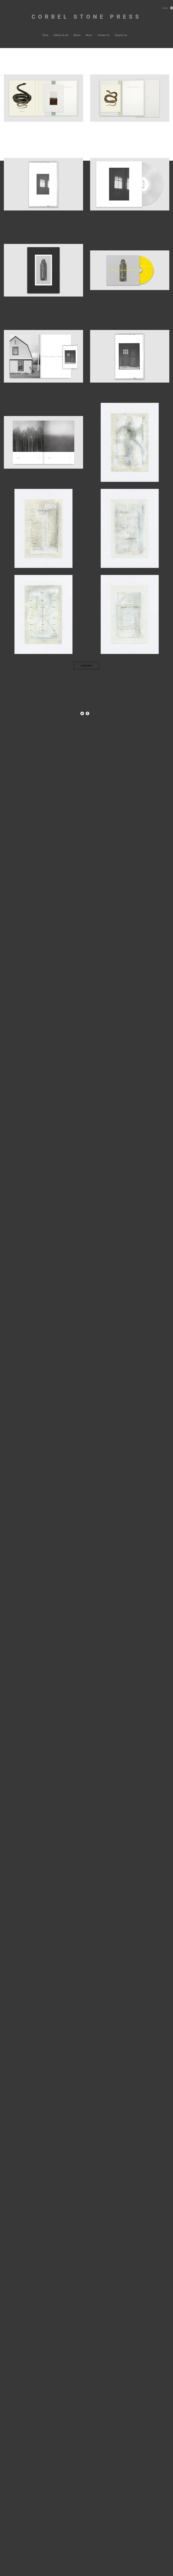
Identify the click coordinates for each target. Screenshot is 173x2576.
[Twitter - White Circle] (82, 713)
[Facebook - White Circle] (87, 713)
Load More (86, 665)
